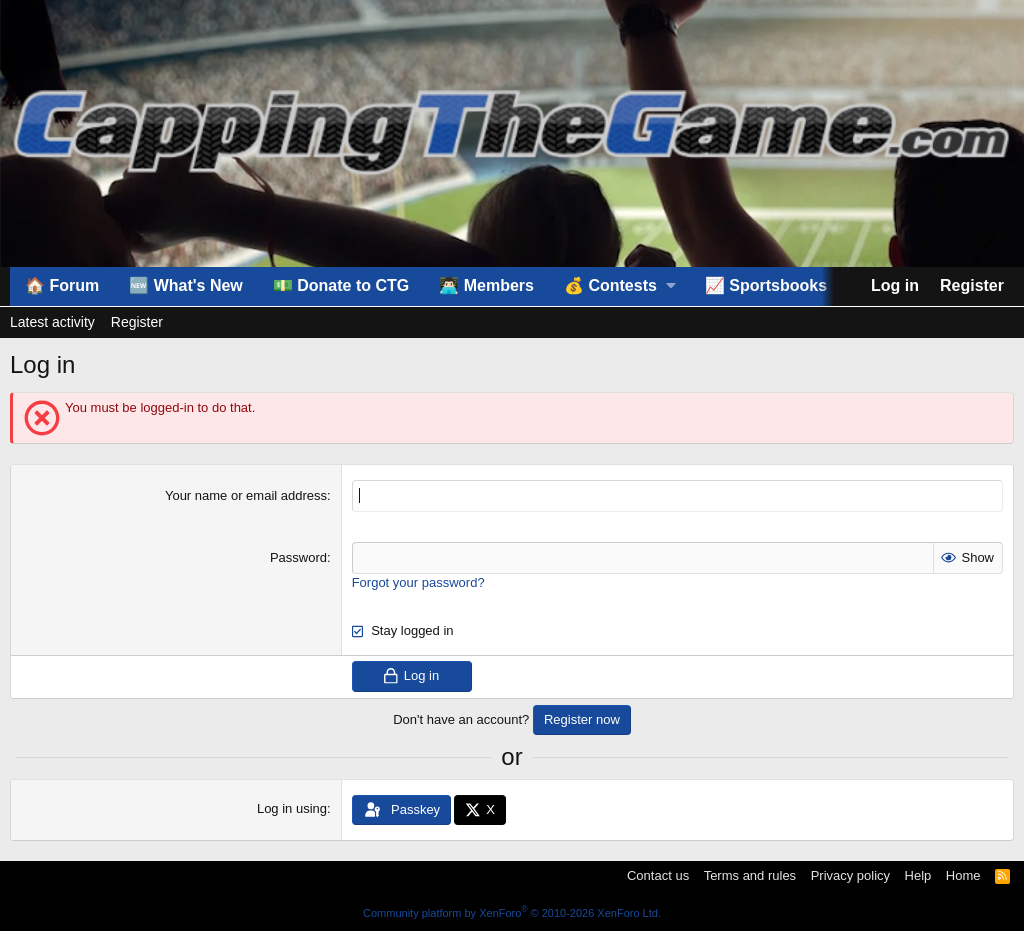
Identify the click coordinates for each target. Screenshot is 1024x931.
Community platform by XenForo (512, 913)
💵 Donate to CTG (341, 285)
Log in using (292, 808)
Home (963, 875)
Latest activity (52, 322)
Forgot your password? (418, 582)
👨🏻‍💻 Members (486, 285)
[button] (619, 286)
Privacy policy (850, 875)
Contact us (658, 875)
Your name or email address (246, 495)
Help (918, 875)
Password (298, 557)
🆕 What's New (186, 285)
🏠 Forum (62, 285)
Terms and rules (750, 875)
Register (137, 322)
